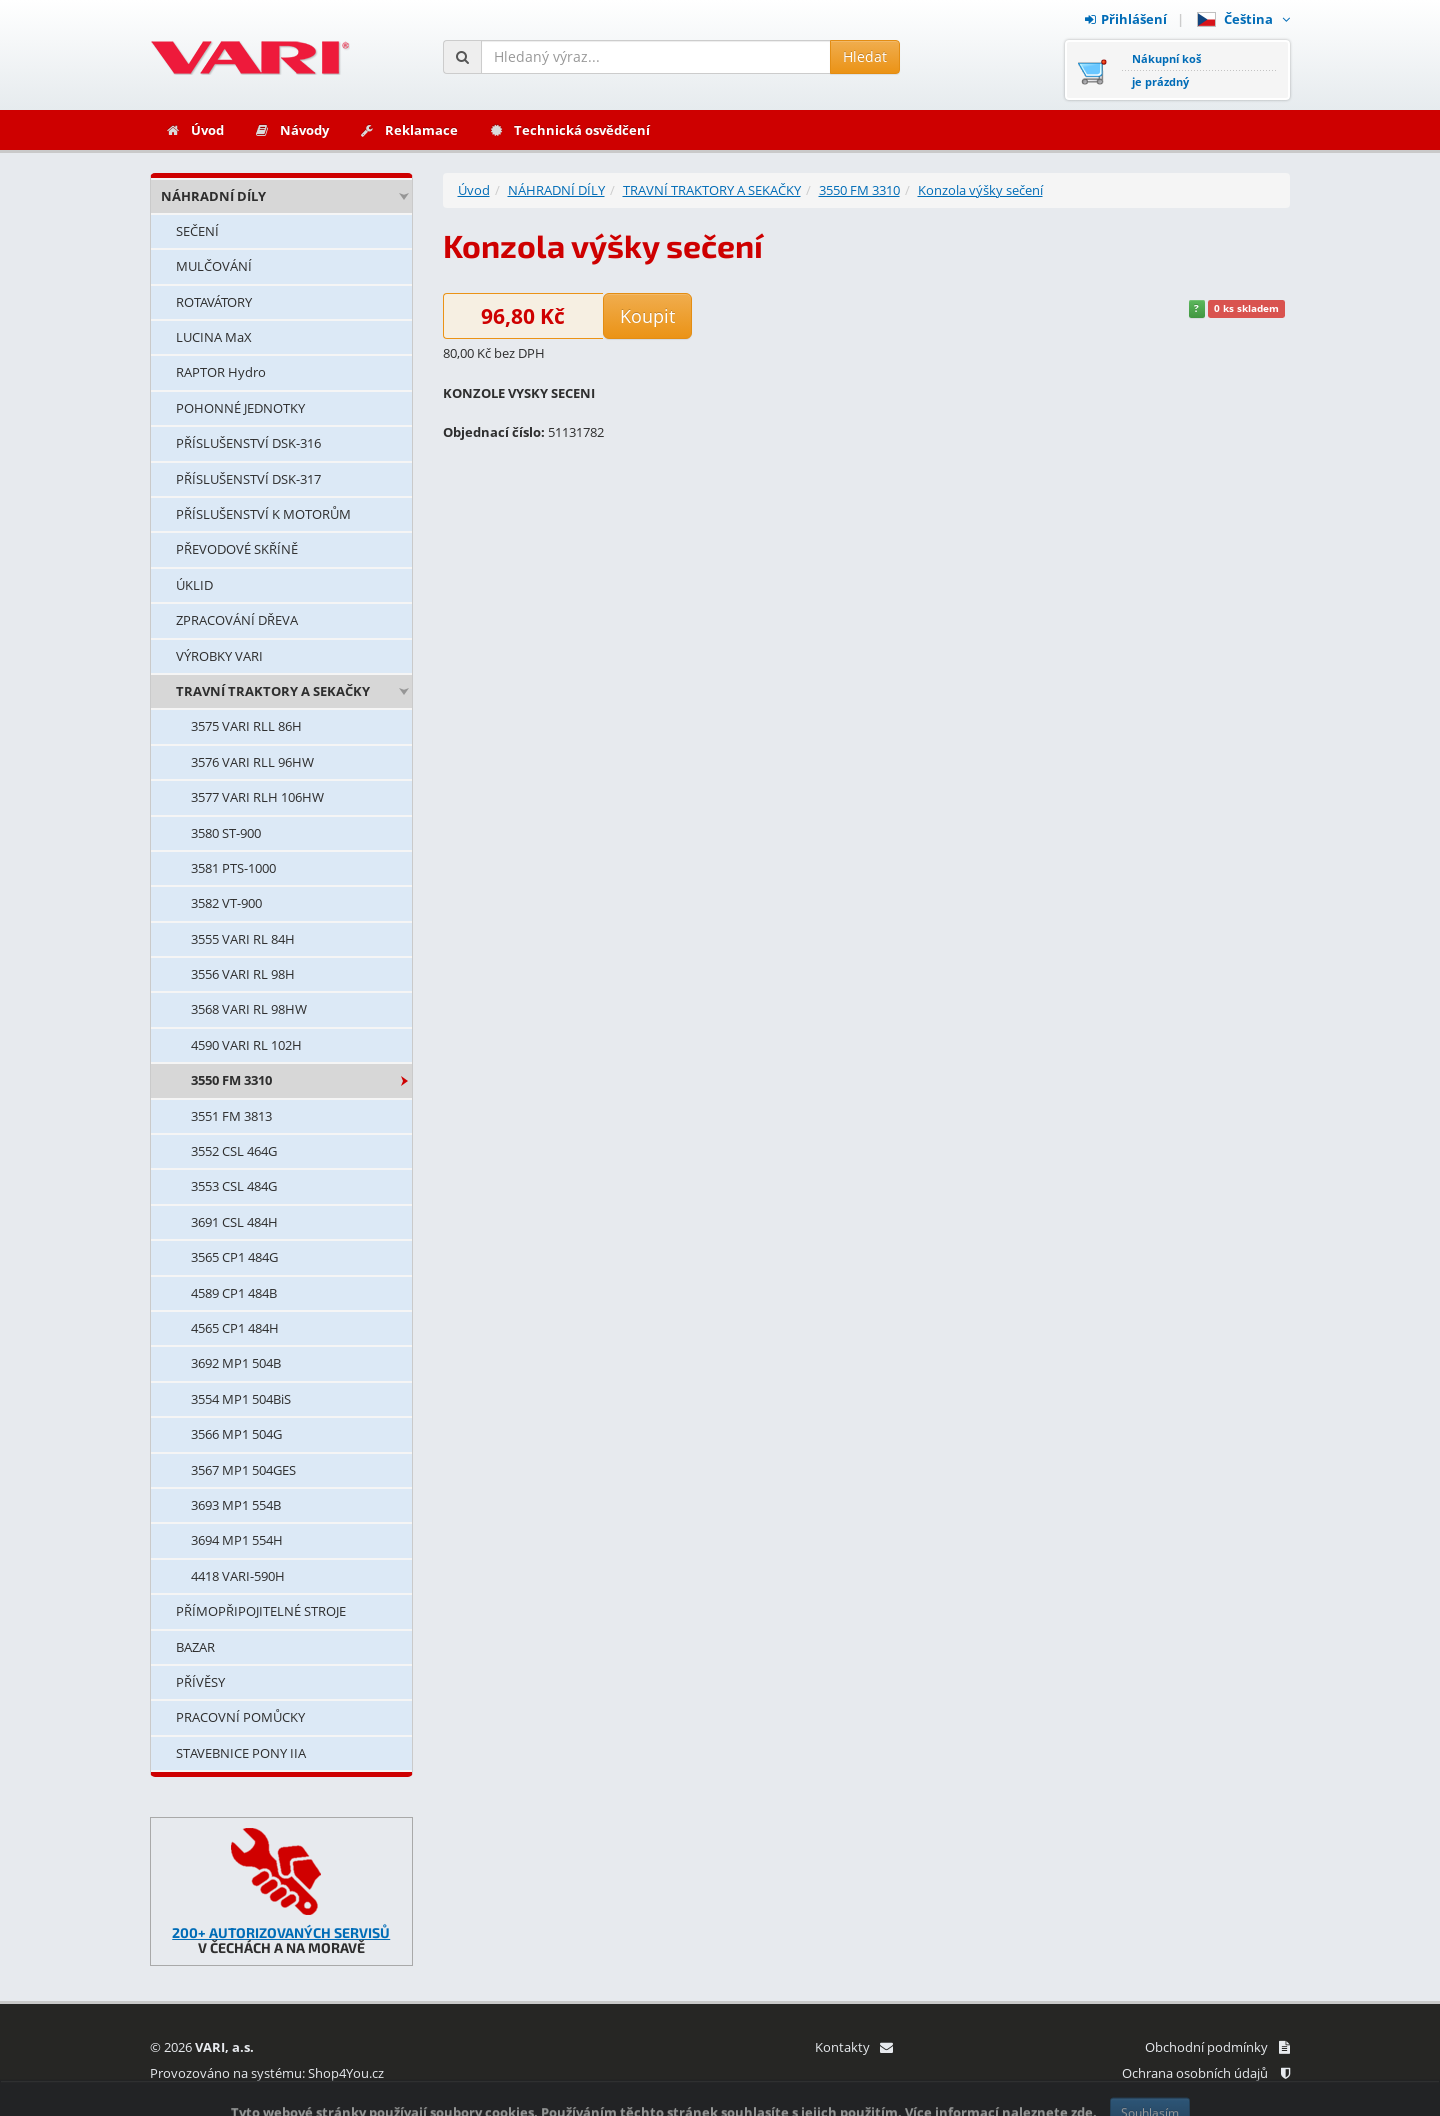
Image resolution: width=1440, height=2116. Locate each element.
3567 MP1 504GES (243, 1470)
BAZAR (195, 1647)
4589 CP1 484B (234, 1293)
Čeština (1243, 19)
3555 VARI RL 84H (243, 939)
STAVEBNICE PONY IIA (241, 1753)
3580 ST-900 (226, 833)
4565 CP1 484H (235, 1328)
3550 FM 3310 (231, 1080)
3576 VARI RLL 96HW (252, 762)
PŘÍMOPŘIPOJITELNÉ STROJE (261, 1611)
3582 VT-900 (226, 903)
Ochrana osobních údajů (1206, 2073)
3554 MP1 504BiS (241, 1399)
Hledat (865, 56)
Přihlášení (1126, 19)
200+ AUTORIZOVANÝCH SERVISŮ (281, 1932)
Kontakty (853, 2047)
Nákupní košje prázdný (1166, 70)
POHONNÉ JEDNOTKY (240, 408)
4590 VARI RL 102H (246, 1045)
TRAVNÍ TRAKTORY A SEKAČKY (273, 691)
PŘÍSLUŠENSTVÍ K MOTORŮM (263, 514)
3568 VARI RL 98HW (249, 1009)
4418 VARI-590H (238, 1576)
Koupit (647, 316)
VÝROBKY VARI (219, 656)
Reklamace (408, 130)
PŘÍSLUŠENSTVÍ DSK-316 (248, 443)
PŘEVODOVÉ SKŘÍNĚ (237, 549)
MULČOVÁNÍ (214, 266)
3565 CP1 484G (234, 1257)
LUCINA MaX (214, 337)
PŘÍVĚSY (200, 1682)
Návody (291, 130)
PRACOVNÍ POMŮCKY (240, 1717)
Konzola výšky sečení (980, 190)
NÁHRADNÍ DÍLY (213, 196)
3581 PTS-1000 (233, 868)
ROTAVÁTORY (214, 302)
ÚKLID (194, 585)
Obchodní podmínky (1217, 2047)
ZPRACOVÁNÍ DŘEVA (237, 620)
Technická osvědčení (569, 130)
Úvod (194, 130)
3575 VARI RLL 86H (246, 726)
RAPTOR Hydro (221, 372)
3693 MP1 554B (236, 1505)
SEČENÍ (197, 231)
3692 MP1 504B (236, 1363)
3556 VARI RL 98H (243, 974)
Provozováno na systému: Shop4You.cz (267, 2073)
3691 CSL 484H (234, 1222)
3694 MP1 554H (237, 1540)
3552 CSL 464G (234, 1151)
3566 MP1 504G (236, 1434)
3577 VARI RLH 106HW (257, 797)
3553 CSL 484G (234, 1186)
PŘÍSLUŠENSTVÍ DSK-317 (248, 479)
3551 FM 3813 (231, 1116)
